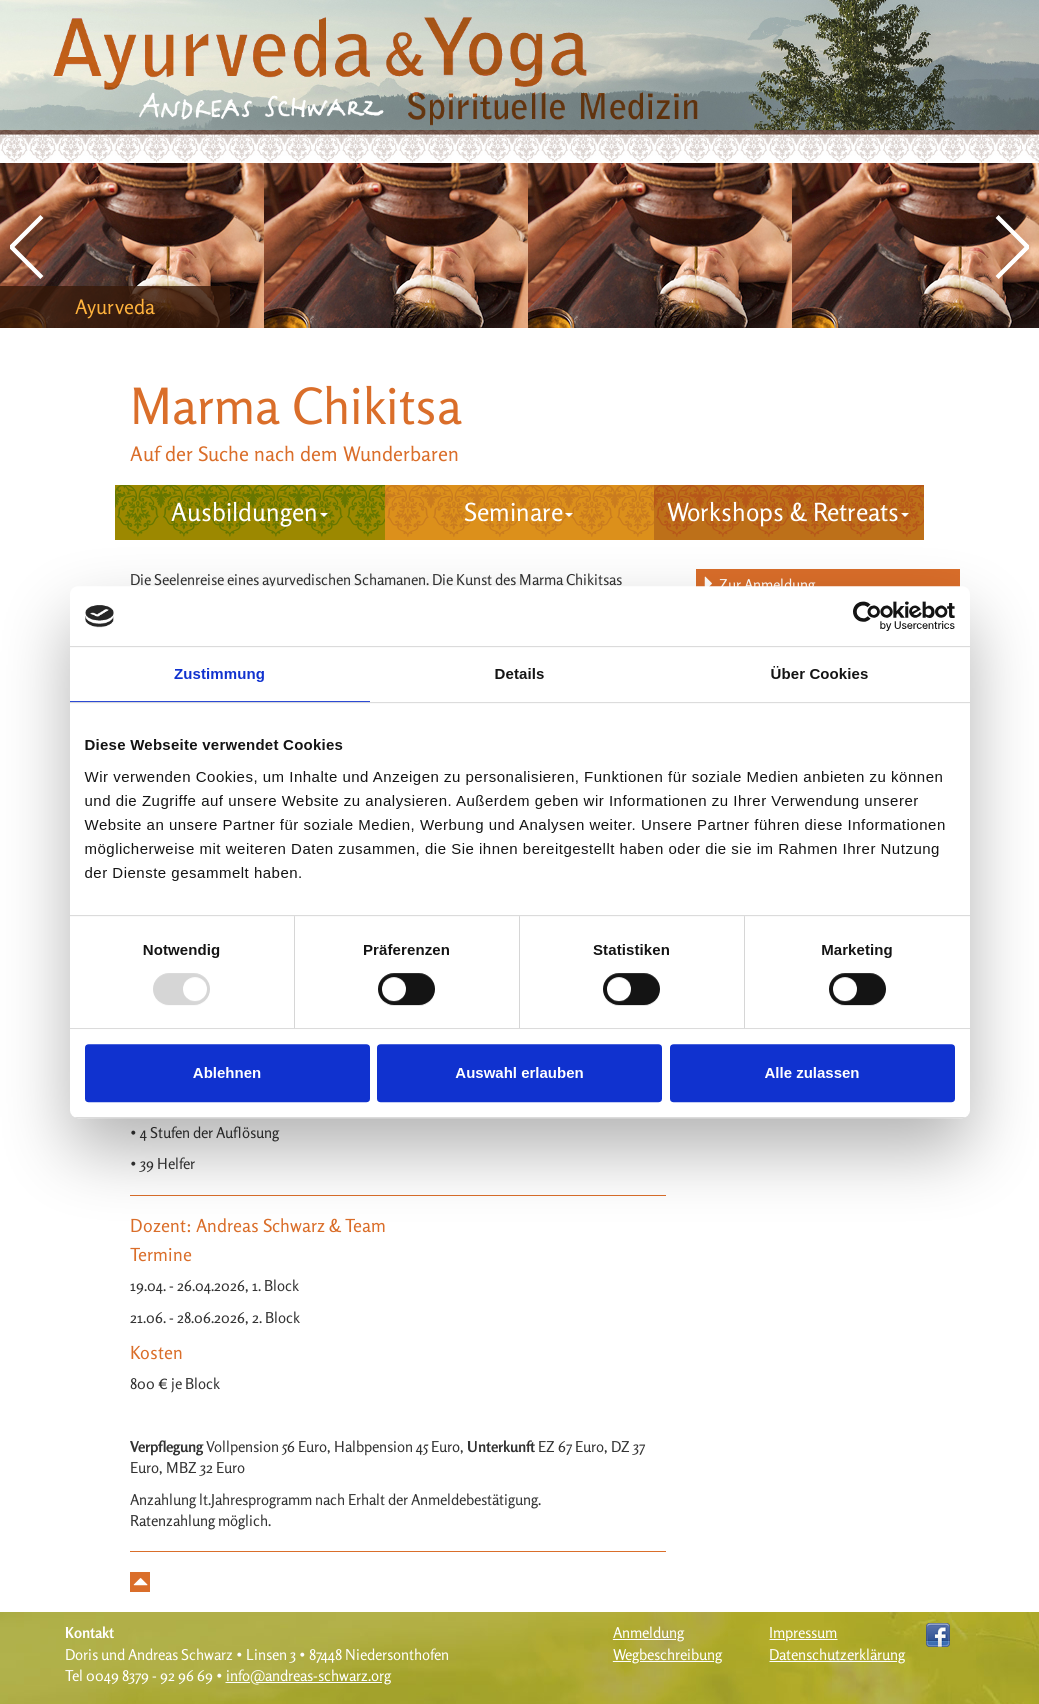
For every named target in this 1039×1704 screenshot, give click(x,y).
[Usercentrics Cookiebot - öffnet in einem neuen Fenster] (867, 616)
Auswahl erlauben (519, 1072)
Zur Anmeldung (758, 584)
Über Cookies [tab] (820, 673)
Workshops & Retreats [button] (788, 512)
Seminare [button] (518, 512)
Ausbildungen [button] (249, 512)
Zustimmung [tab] (219, 673)
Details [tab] (520, 673)
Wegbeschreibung (667, 1654)
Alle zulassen (811, 1072)
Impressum (803, 1632)
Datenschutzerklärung (837, 1654)
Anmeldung (648, 1632)
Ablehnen (227, 1072)
